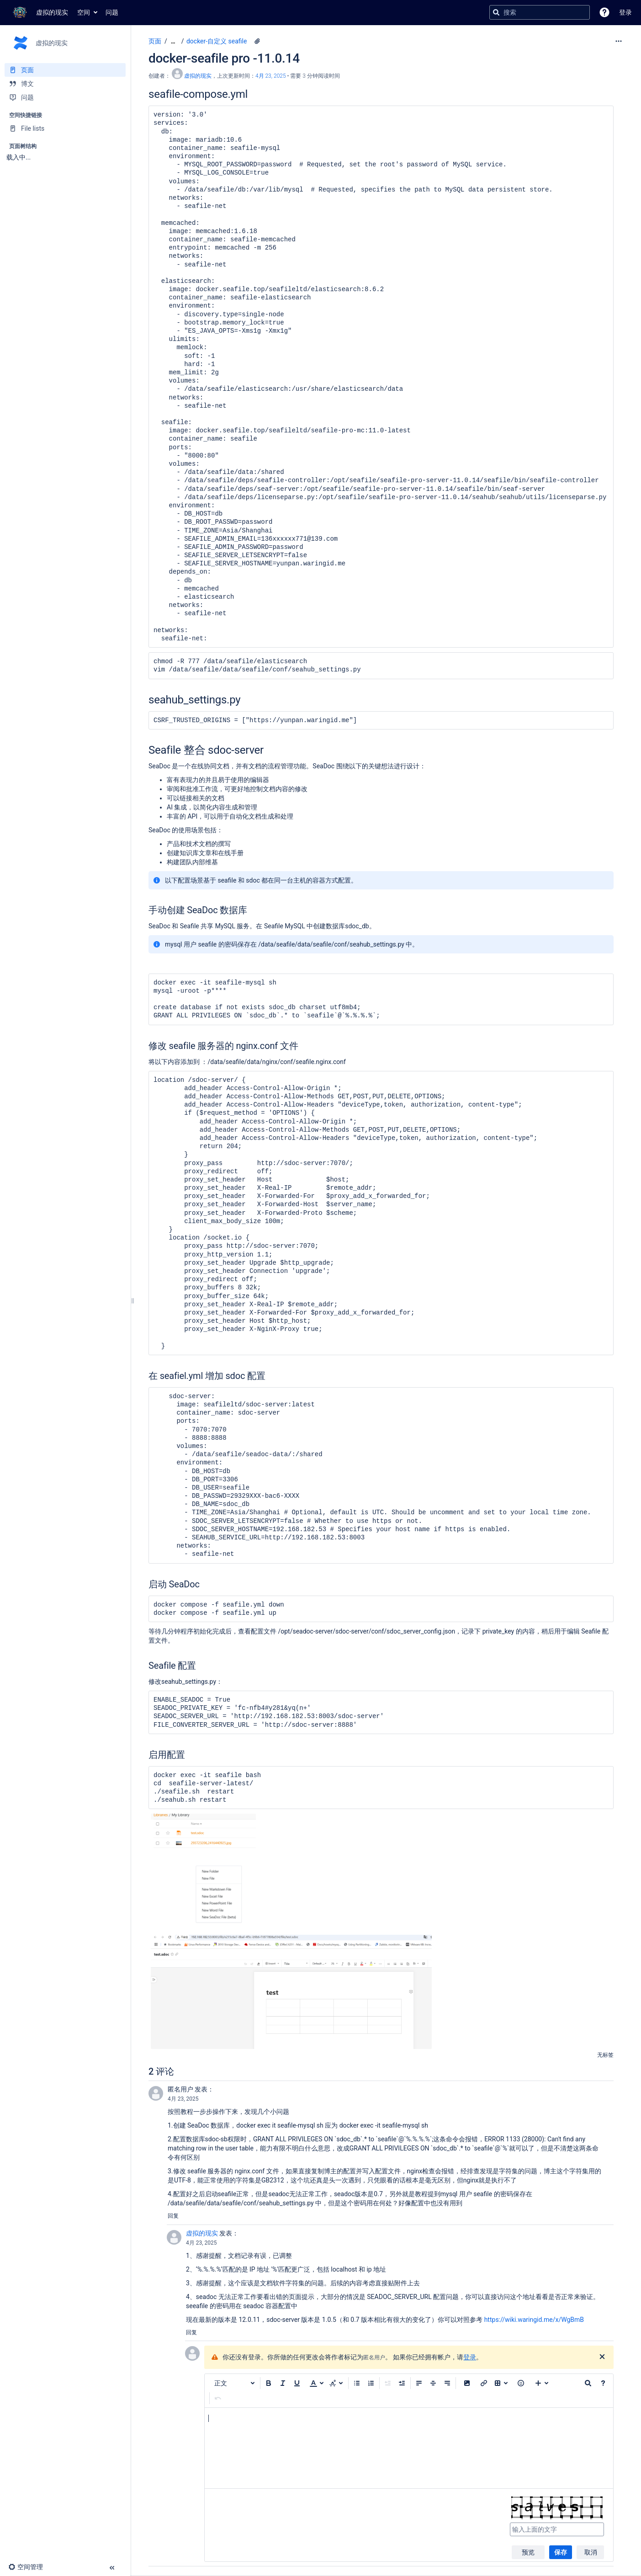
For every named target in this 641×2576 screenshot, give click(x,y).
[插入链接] (484, 2383)
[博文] (65, 83)
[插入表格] (501, 2383)
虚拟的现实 (202, 2233)
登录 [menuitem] (625, 12)
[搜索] (496, 12)
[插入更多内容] (541, 2383)
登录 (469, 2357)
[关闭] (602, 2357)
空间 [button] (83, 12)
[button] (604, 12)
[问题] (65, 97)
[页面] (65, 70)
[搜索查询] (539, 12)
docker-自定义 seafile (216, 41)
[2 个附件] (257, 41)
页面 (154, 41)
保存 (560, 2552)
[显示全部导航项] (173, 41)
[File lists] (65, 128)
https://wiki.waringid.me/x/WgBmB (534, 2319)
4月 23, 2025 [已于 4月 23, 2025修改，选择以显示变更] (270, 76)
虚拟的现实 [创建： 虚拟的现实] (198, 76)
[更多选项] (618, 41)
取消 (590, 2552)
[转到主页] (39, 12)
